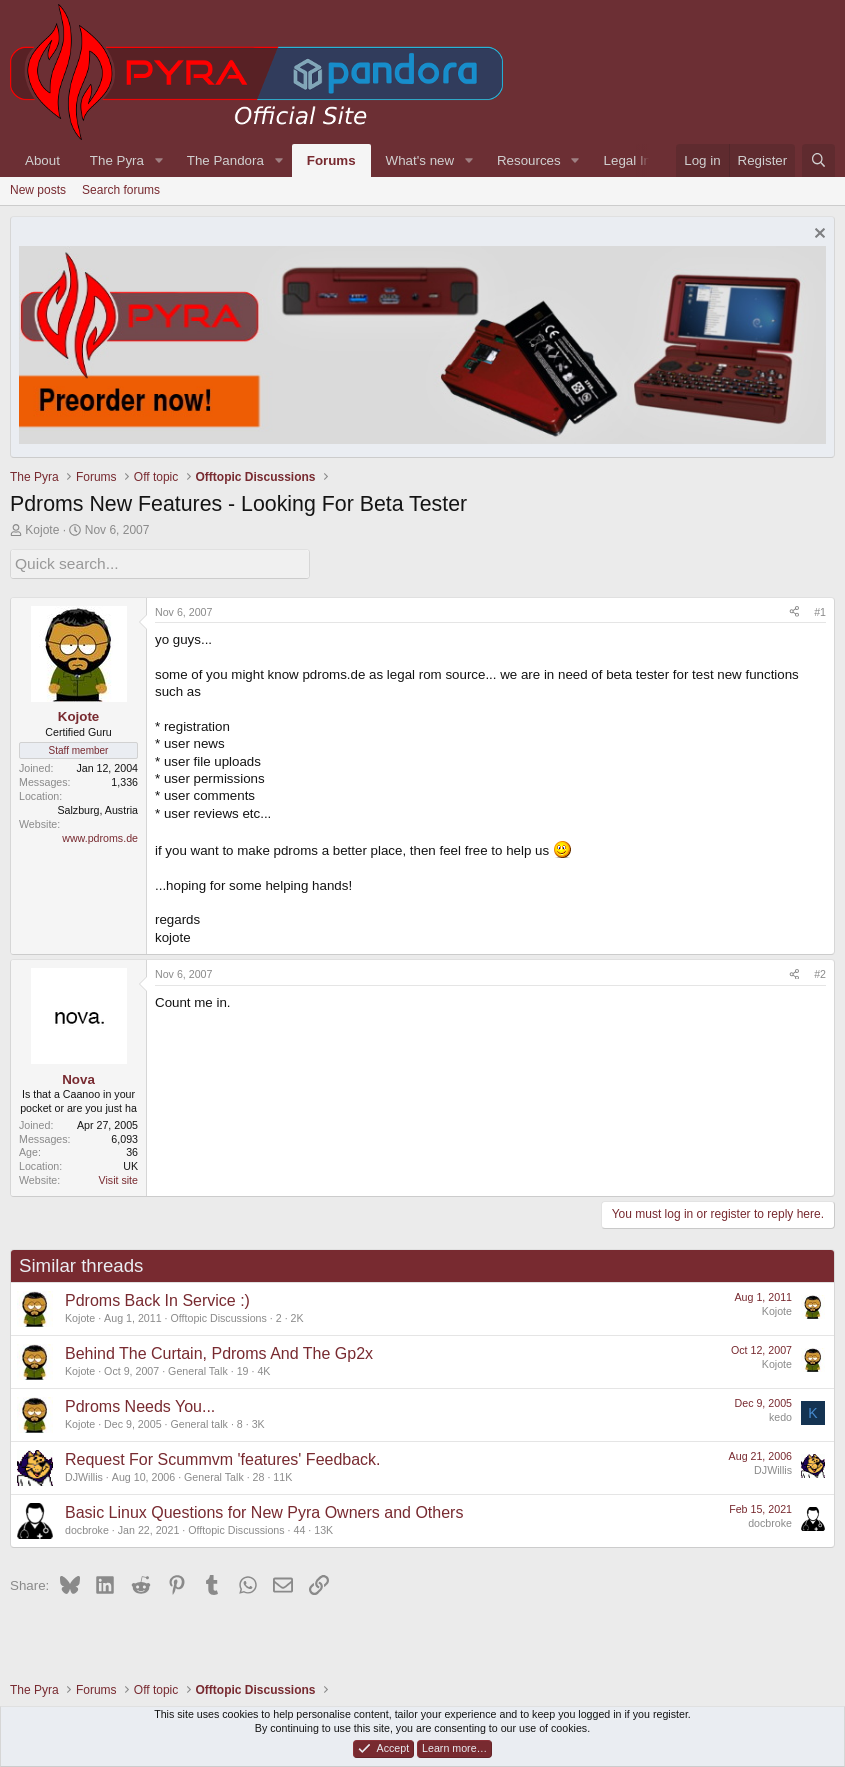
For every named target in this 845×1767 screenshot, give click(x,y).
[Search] (818, 160)
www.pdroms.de (100, 835)
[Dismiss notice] (817, 235)
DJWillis (84, 1474)
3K (258, 1421)
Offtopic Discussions (218, 1315)
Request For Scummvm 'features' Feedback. (223, 1456)
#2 (820, 971)
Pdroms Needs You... (140, 1403)
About (42, 160)
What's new (420, 160)
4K (263, 1368)
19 (243, 1368)
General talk (198, 1421)
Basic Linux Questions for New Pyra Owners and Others (264, 1509)
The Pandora (225, 160)
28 (259, 1474)
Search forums (121, 190)
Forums (331, 160)
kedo (780, 1414)
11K (282, 1474)
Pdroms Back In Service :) (157, 1297)
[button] (159, 160)
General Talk (198, 1368)
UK (130, 1163)
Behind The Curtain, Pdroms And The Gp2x (219, 1350)
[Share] (794, 610)
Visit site (118, 1177)
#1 (820, 609)
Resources (529, 160)
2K (297, 1315)
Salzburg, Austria (97, 807)
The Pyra (117, 160)
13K (323, 1527)
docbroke (87, 1527)
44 (299, 1527)
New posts (38, 190)
